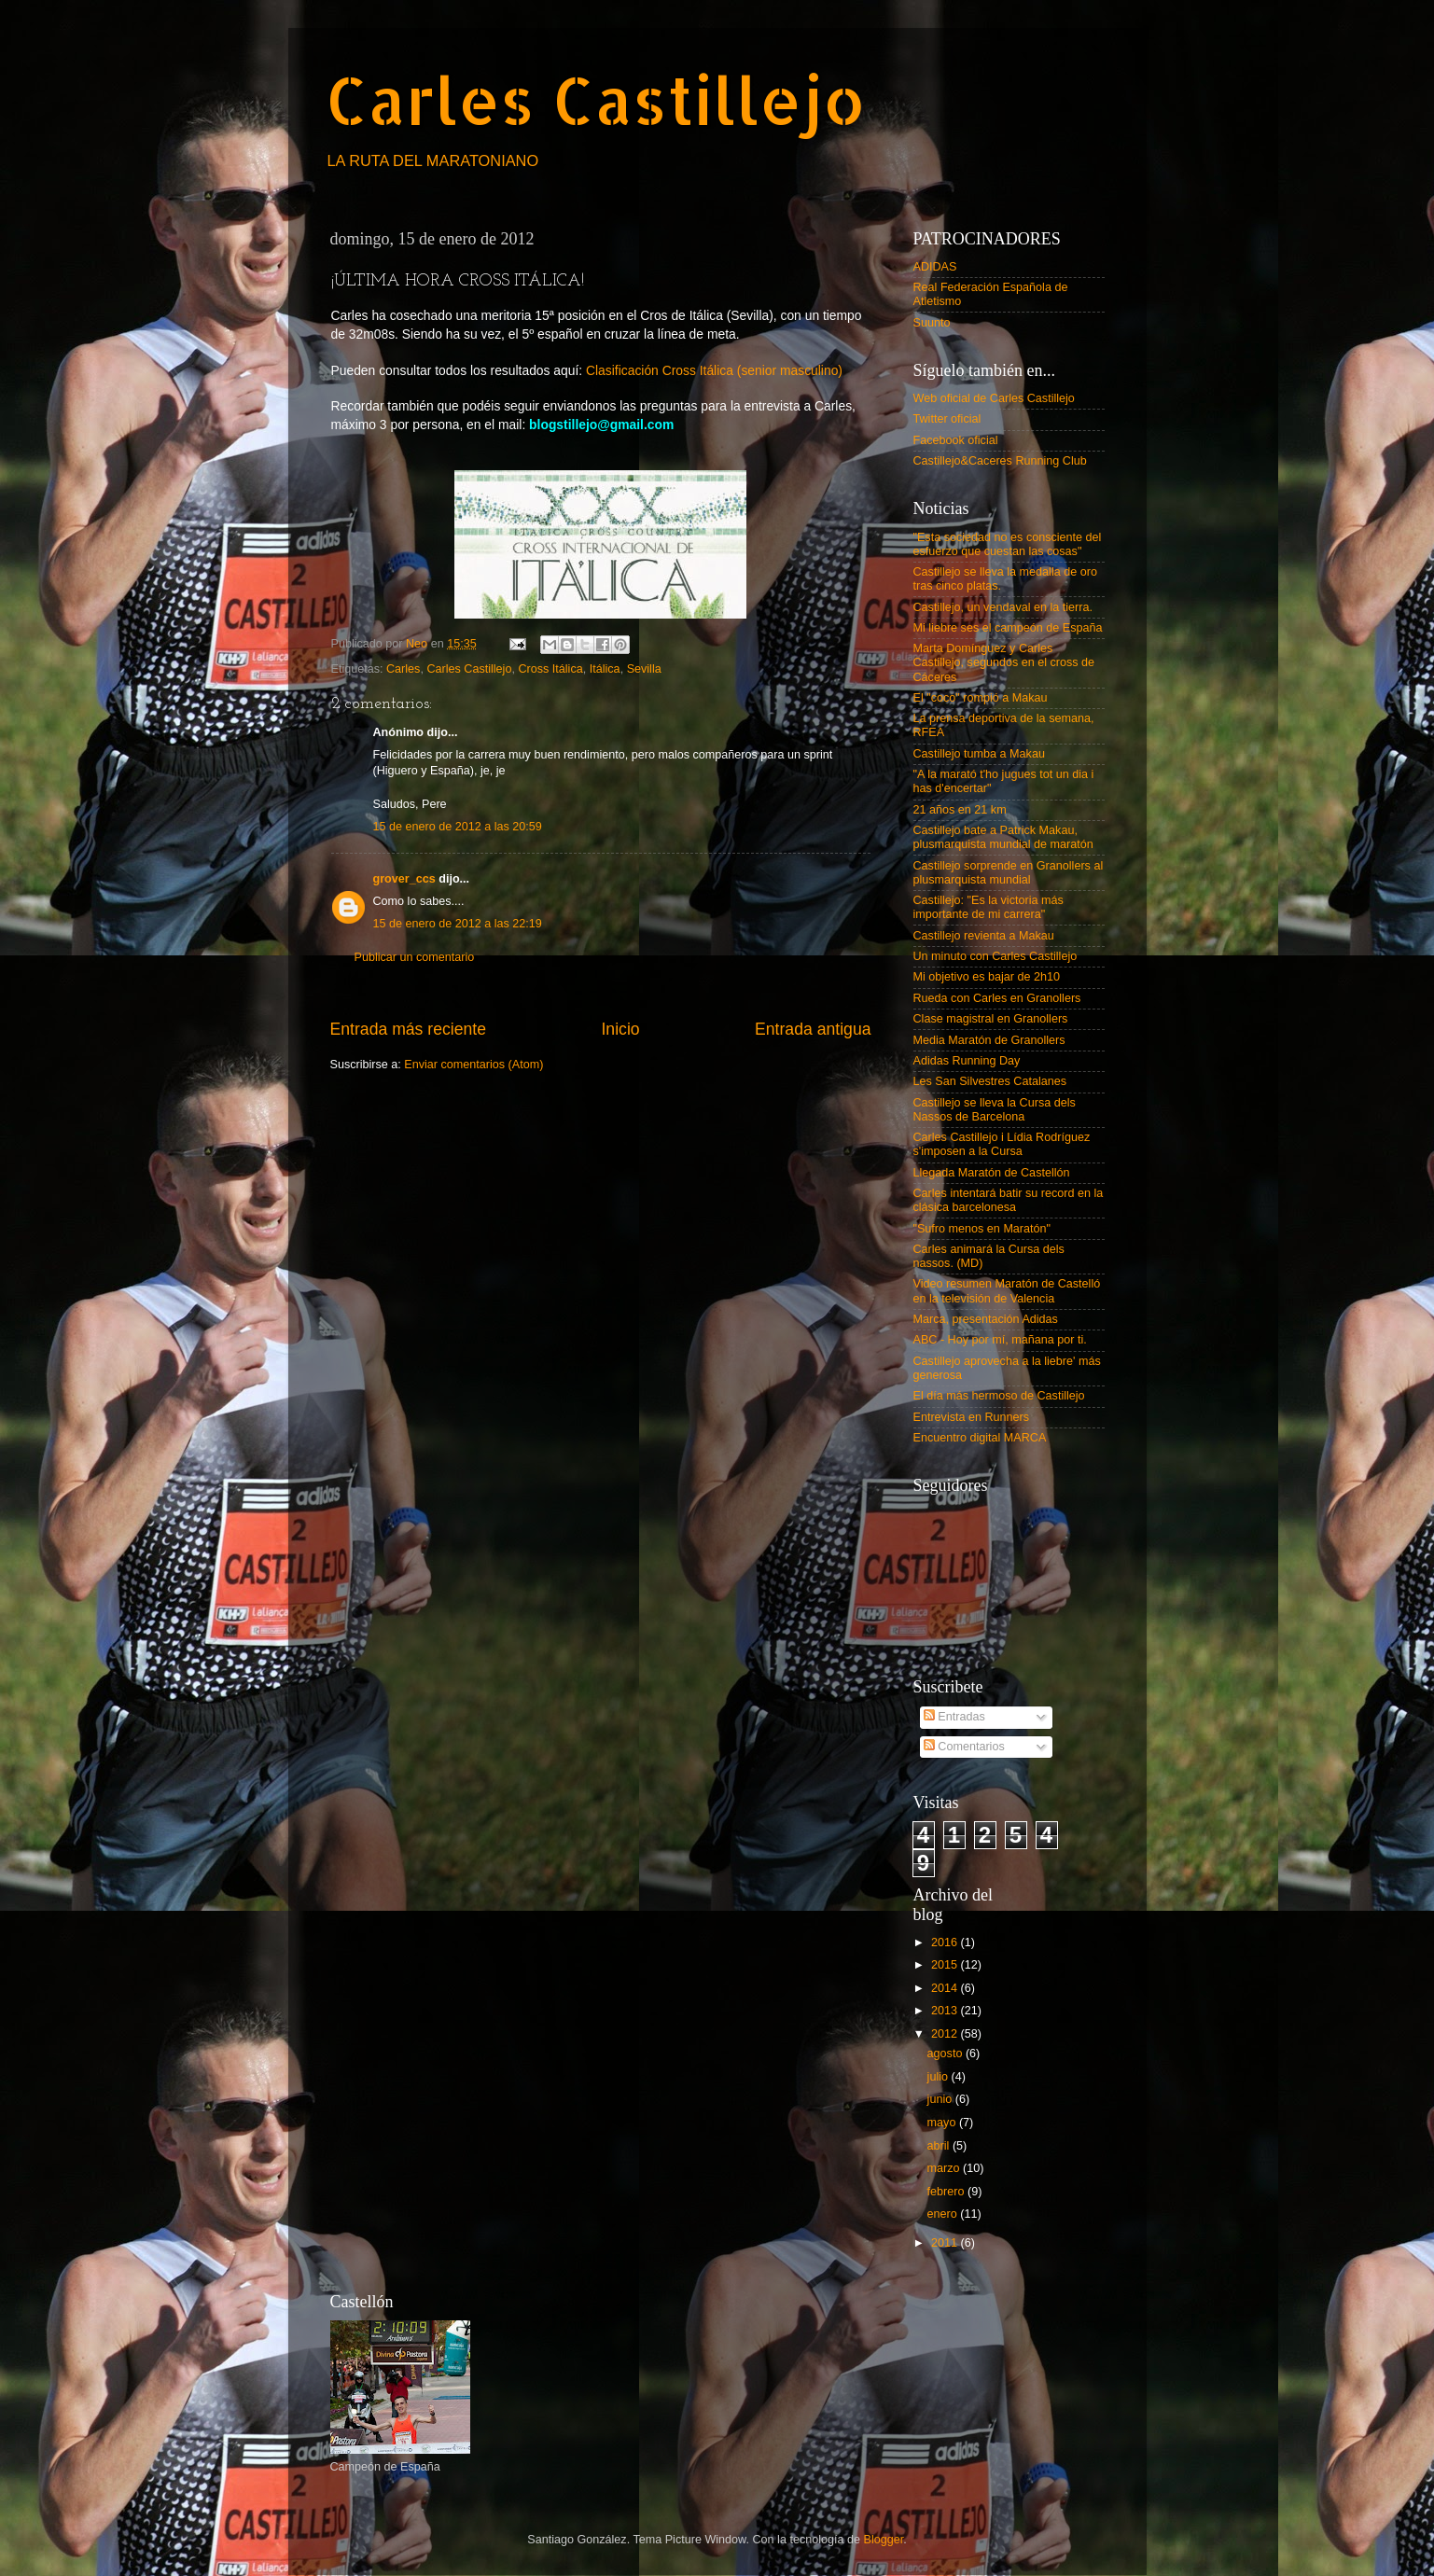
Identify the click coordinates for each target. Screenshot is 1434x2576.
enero (944, 2214)
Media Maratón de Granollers (989, 1040)
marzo (945, 2168)
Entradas (954, 1716)
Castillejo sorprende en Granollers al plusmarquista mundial (1008, 872)
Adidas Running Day (967, 1060)
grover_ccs (404, 878)
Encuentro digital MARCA (980, 1437)
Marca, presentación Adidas (985, 1319)
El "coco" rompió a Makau (980, 697)
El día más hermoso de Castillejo (999, 1395)
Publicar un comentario (415, 957)
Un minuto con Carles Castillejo (995, 956)
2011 (946, 2242)
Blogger (884, 2539)
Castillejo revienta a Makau (983, 935)
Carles (403, 668)
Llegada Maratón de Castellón (991, 1172)
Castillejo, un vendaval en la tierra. (1003, 607)
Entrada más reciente (408, 1029)
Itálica (605, 668)
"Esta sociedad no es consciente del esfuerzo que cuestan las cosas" (1007, 544)
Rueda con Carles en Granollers (997, 998)
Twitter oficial (947, 418)
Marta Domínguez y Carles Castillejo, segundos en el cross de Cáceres (1004, 662)
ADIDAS (935, 266)
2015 (946, 1964)
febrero (947, 2191)
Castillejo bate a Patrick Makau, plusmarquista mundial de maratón (1003, 837)
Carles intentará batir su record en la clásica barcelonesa (1008, 1200)
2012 (946, 2033)
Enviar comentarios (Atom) (473, 1064)
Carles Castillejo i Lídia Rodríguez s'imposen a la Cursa (1002, 1144)
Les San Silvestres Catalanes (990, 1081)
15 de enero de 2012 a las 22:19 (457, 923)
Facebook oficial (955, 440)
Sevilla (644, 668)
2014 (946, 1988)
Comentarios (964, 1746)
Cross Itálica (550, 668)
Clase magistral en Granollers (990, 1018)
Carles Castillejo (596, 99)
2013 (946, 2010)
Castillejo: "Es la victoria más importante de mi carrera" (988, 907)
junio (941, 2099)
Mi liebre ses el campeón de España (1008, 627)
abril (940, 2145)
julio (939, 2076)
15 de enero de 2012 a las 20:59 (457, 826)
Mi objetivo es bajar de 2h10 (987, 976)
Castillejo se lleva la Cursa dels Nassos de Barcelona (994, 1109)
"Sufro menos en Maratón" (982, 1228)
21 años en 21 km (960, 809)
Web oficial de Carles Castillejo (994, 398)
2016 (946, 1942)
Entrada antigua (812, 1029)
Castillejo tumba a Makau (979, 753)
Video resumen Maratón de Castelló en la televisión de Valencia (1007, 1290)
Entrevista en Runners (971, 1417)
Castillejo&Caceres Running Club (1000, 460)
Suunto (932, 322)
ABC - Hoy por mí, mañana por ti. (1000, 1339)
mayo (943, 2122)
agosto (946, 2053)
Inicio (620, 1029)
